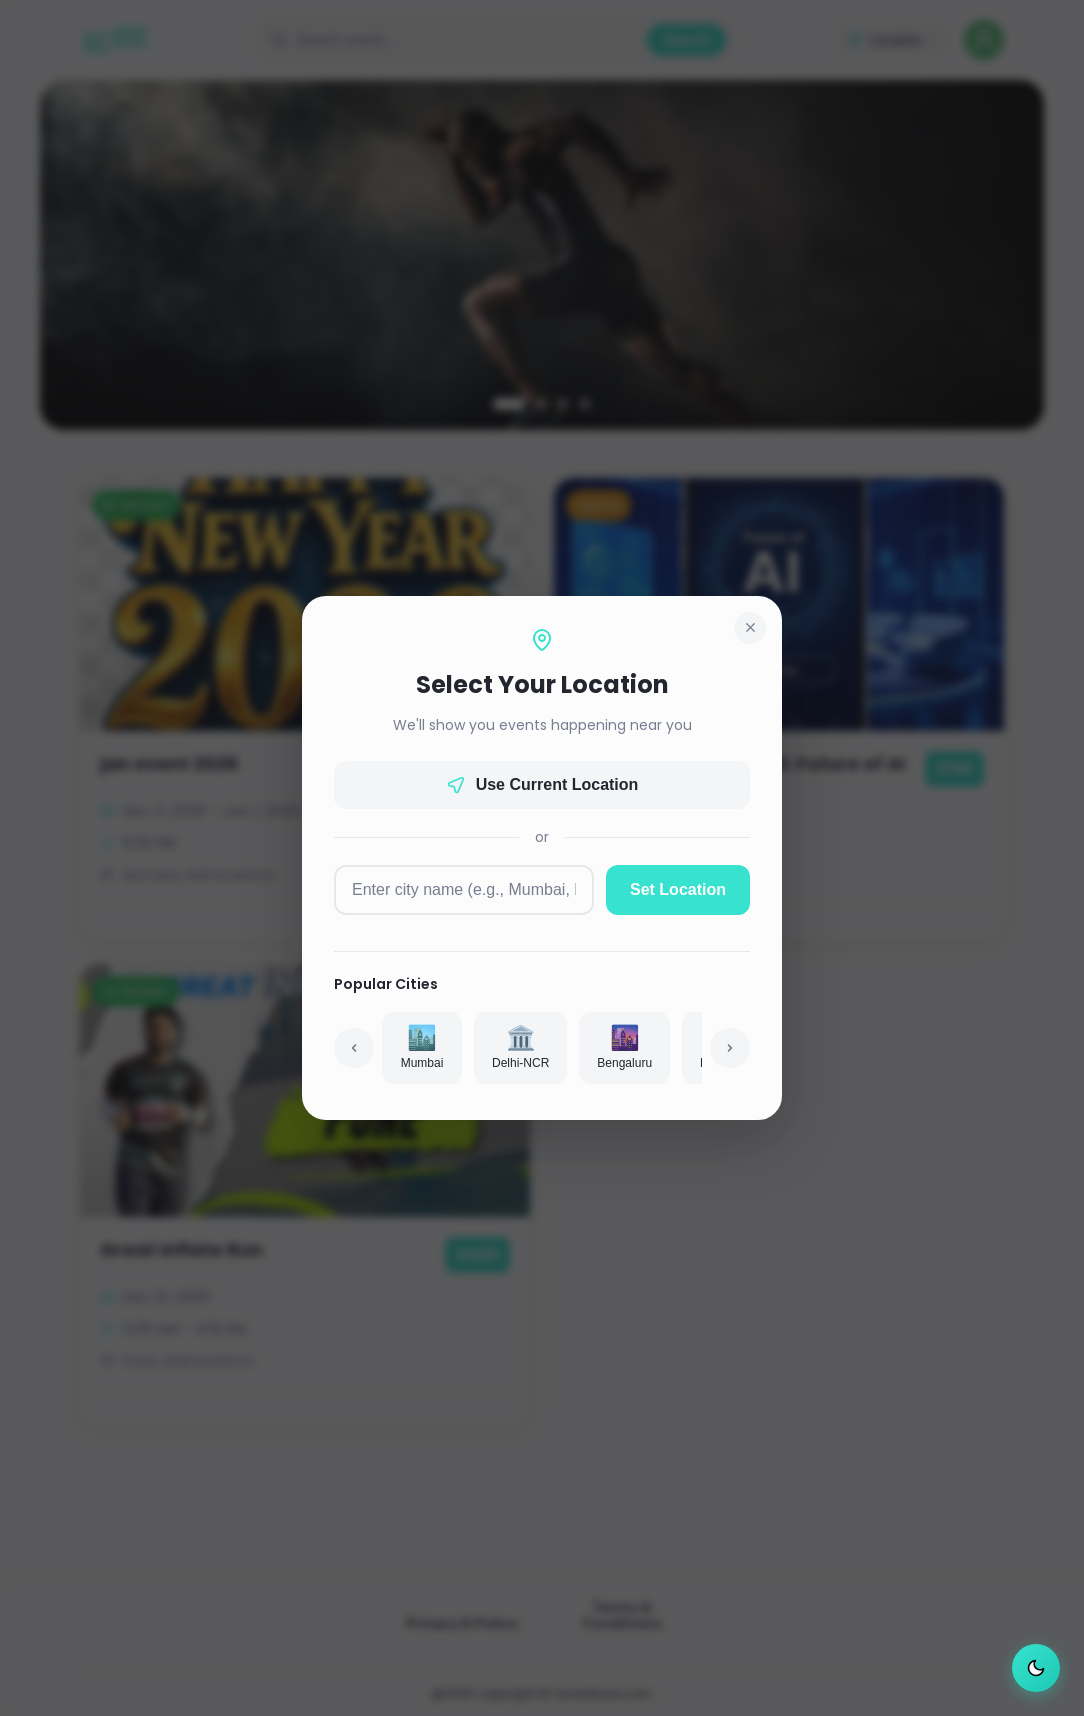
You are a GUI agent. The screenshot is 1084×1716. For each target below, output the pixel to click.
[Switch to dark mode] (1036, 1668)
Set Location (678, 889)
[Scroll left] (354, 1048)
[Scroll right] (730, 1048)
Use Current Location (542, 785)
